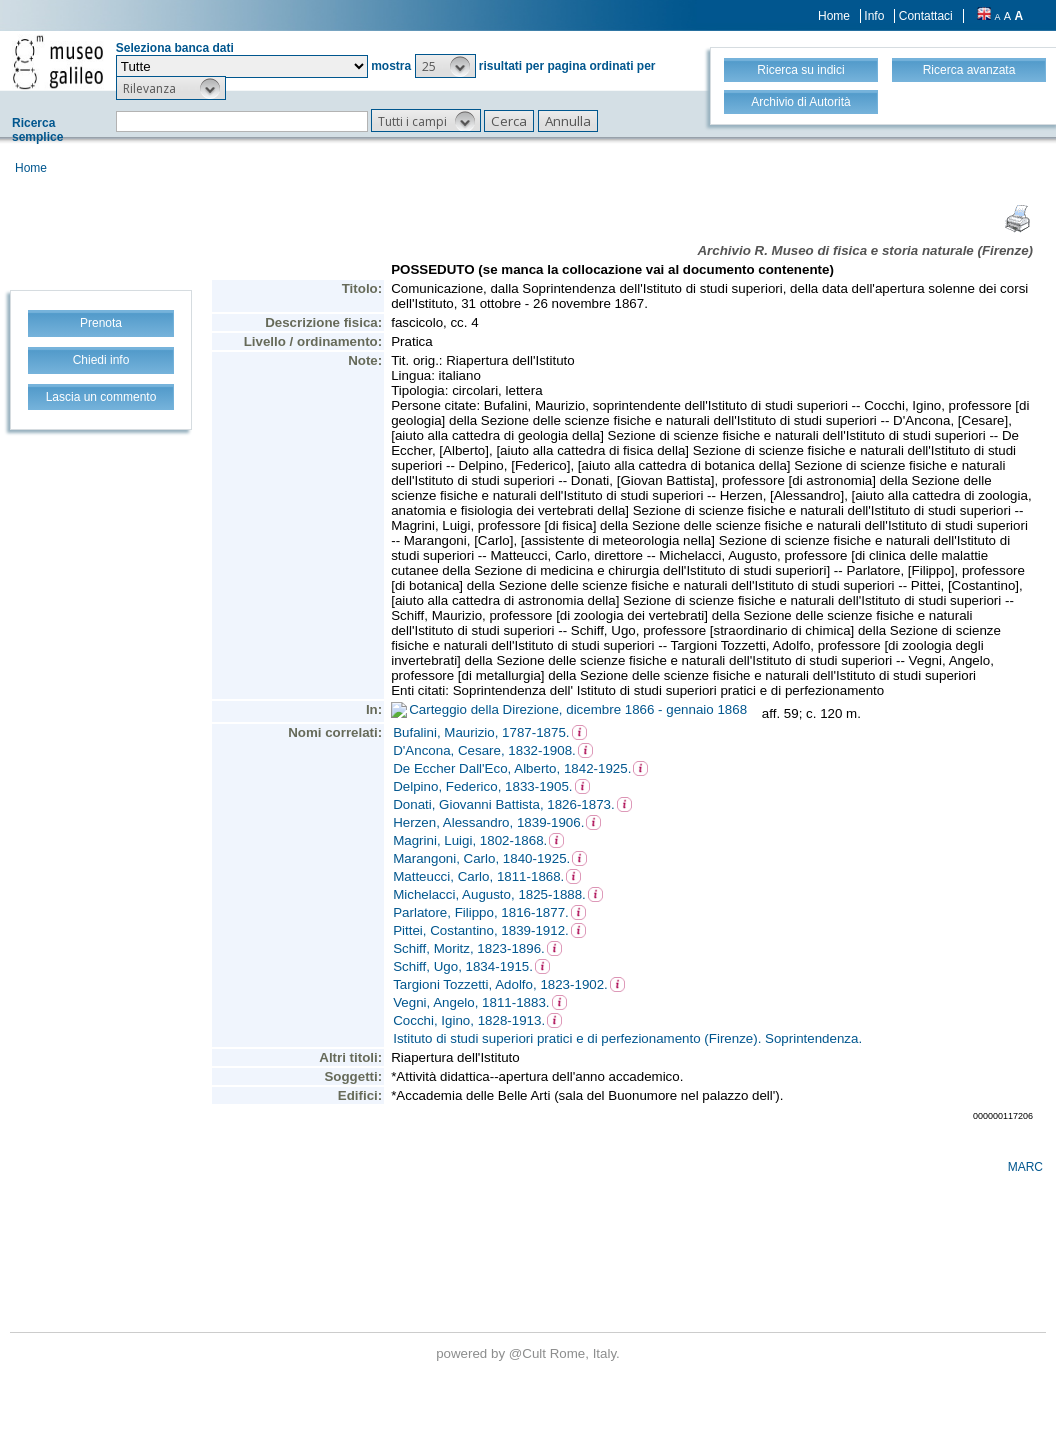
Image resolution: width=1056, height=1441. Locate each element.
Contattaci (926, 16)
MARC (1025, 1167)
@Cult (529, 1353)
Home (834, 16)
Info (874, 16)
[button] (445, 66)
